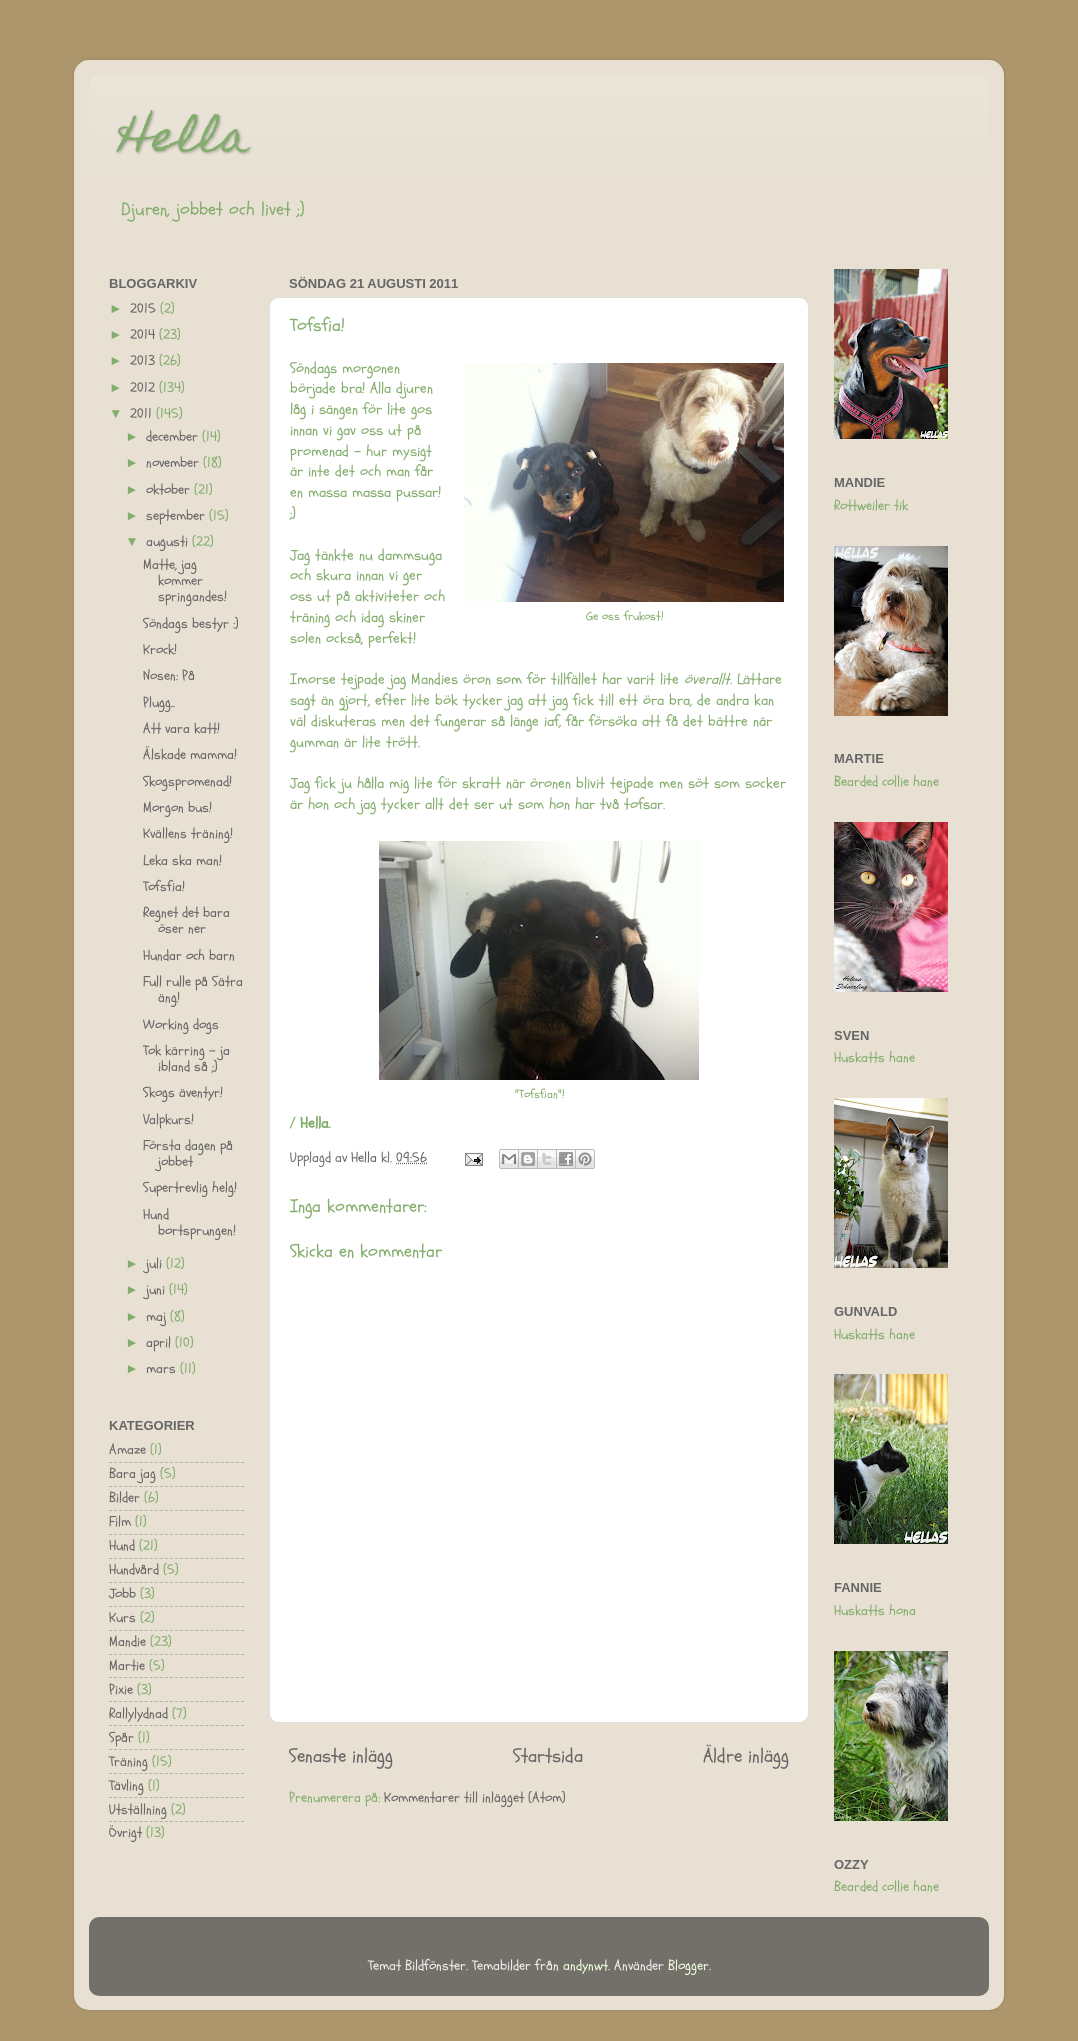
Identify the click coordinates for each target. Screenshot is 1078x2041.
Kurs (122, 1618)
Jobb (122, 1594)
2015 (145, 309)
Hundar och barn (189, 956)
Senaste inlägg (341, 1756)
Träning (128, 1762)
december (174, 437)
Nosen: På (169, 676)
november (174, 463)
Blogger (688, 1966)
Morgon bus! (177, 808)
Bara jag (132, 1474)
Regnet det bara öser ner (186, 921)
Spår (121, 1738)
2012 (144, 388)
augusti (169, 542)
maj (158, 1317)
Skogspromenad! (187, 782)
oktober (170, 490)
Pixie (121, 1690)
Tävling (126, 1786)
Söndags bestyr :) (191, 624)
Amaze (127, 1450)
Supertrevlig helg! (190, 1188)
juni (157, 1290)
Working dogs (181, 1025)
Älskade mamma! (190, 755)
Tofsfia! (164, 887)
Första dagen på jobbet (188, 1154)
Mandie (127, 1642)
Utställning (138, 1810)
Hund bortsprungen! (189, 1223)
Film (120, 1522)
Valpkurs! (168, 1120)
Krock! (160, 650)
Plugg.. (159, 703)
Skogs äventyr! (183, 1093)
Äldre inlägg (746, 1756)
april (160, 1343)
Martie (127, 1666)
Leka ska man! (182, 861)
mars (163, 1369)
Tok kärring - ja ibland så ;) (186, 1059)
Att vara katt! (181, 729)
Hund (122, 1546)
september (177, 516)
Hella (184, 142)
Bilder (124, 1498)
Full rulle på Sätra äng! (193, 990)
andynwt (585, 1966)
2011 (143, 414)
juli (156, 1264)
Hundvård (134, 1570)
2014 (144, 335)
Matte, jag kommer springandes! (185, 581)
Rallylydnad (138, 1714)
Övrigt (125, 1833)
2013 (144, 361)
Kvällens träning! (188, 834)
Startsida (548, 1756)
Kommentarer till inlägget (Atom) (475, 1798)
